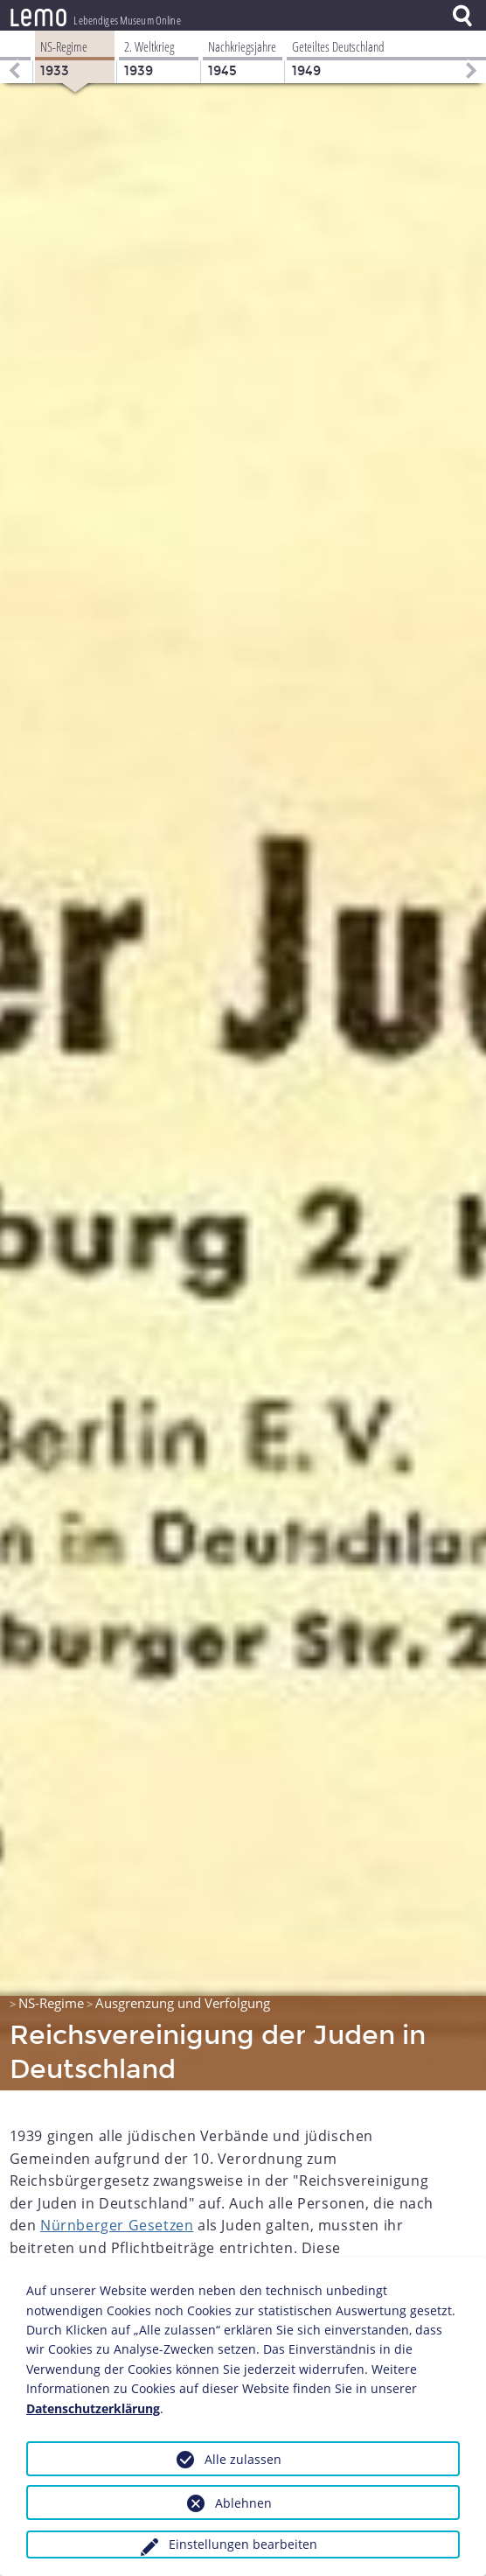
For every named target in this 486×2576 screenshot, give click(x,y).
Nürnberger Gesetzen (116, 2225)
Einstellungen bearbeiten (243, 2544)
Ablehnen (243, 2503)
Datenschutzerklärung (93, 2408)
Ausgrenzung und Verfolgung (182, 2003)
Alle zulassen (243, 2459)
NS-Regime (51, 2003)
